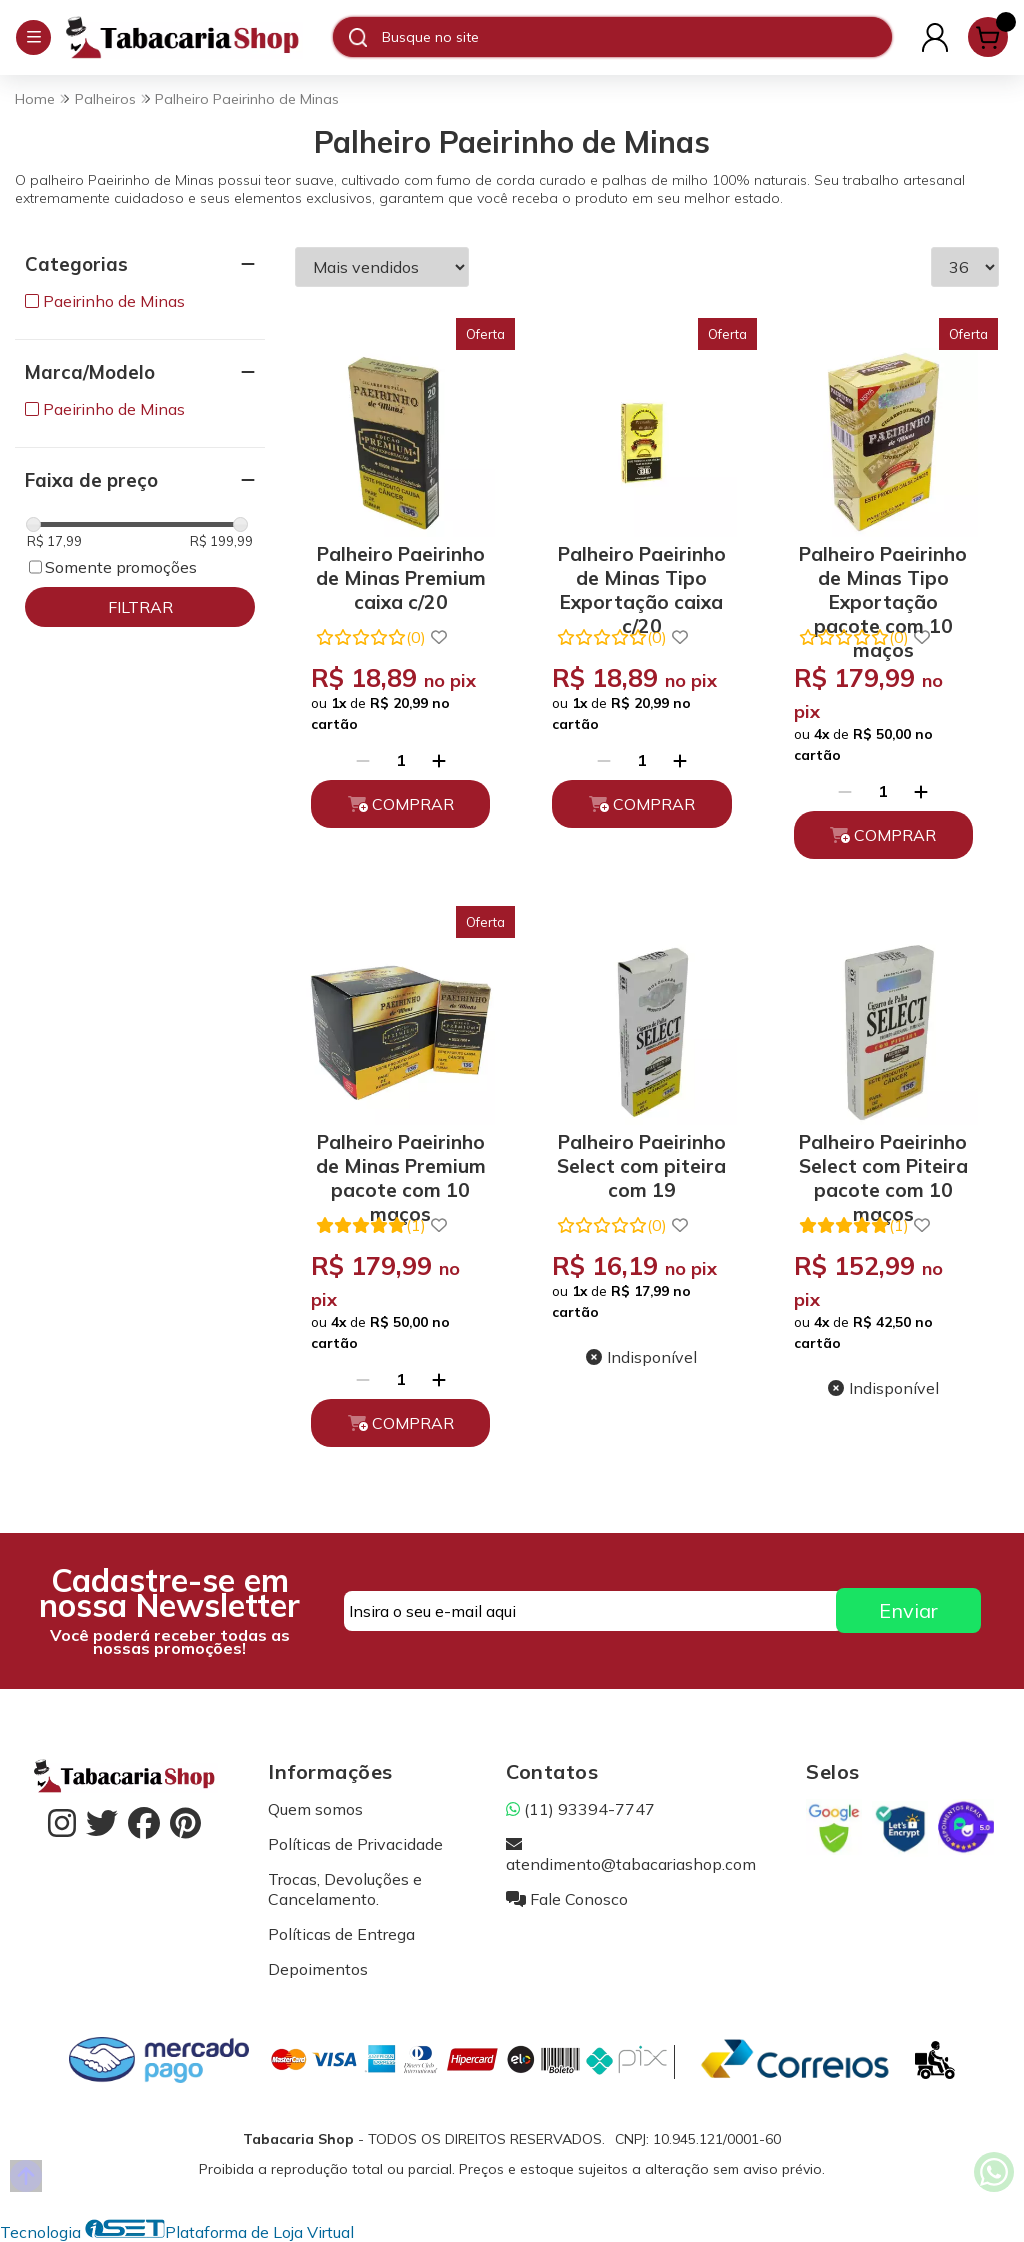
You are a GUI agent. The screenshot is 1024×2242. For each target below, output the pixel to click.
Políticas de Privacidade (355, 1844)
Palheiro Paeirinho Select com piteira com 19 (641, 1162)
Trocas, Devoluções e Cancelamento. (345, 1889)
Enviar (908, 1610)
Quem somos (315, 1809)
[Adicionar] (439, 760)
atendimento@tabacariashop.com (631, 1854)
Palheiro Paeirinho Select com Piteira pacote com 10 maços (883, 1162)
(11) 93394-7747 (580, 1809)
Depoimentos (318, 1969)
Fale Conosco (567, 1899)
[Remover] (363, 760)
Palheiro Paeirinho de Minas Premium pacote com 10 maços (401, 1162)
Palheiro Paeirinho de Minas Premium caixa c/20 (401, 574)
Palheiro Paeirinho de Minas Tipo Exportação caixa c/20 (642, 574)
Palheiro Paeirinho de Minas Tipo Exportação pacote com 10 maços (883, 574)
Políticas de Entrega (341, 1934)
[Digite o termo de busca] (636, 37)
